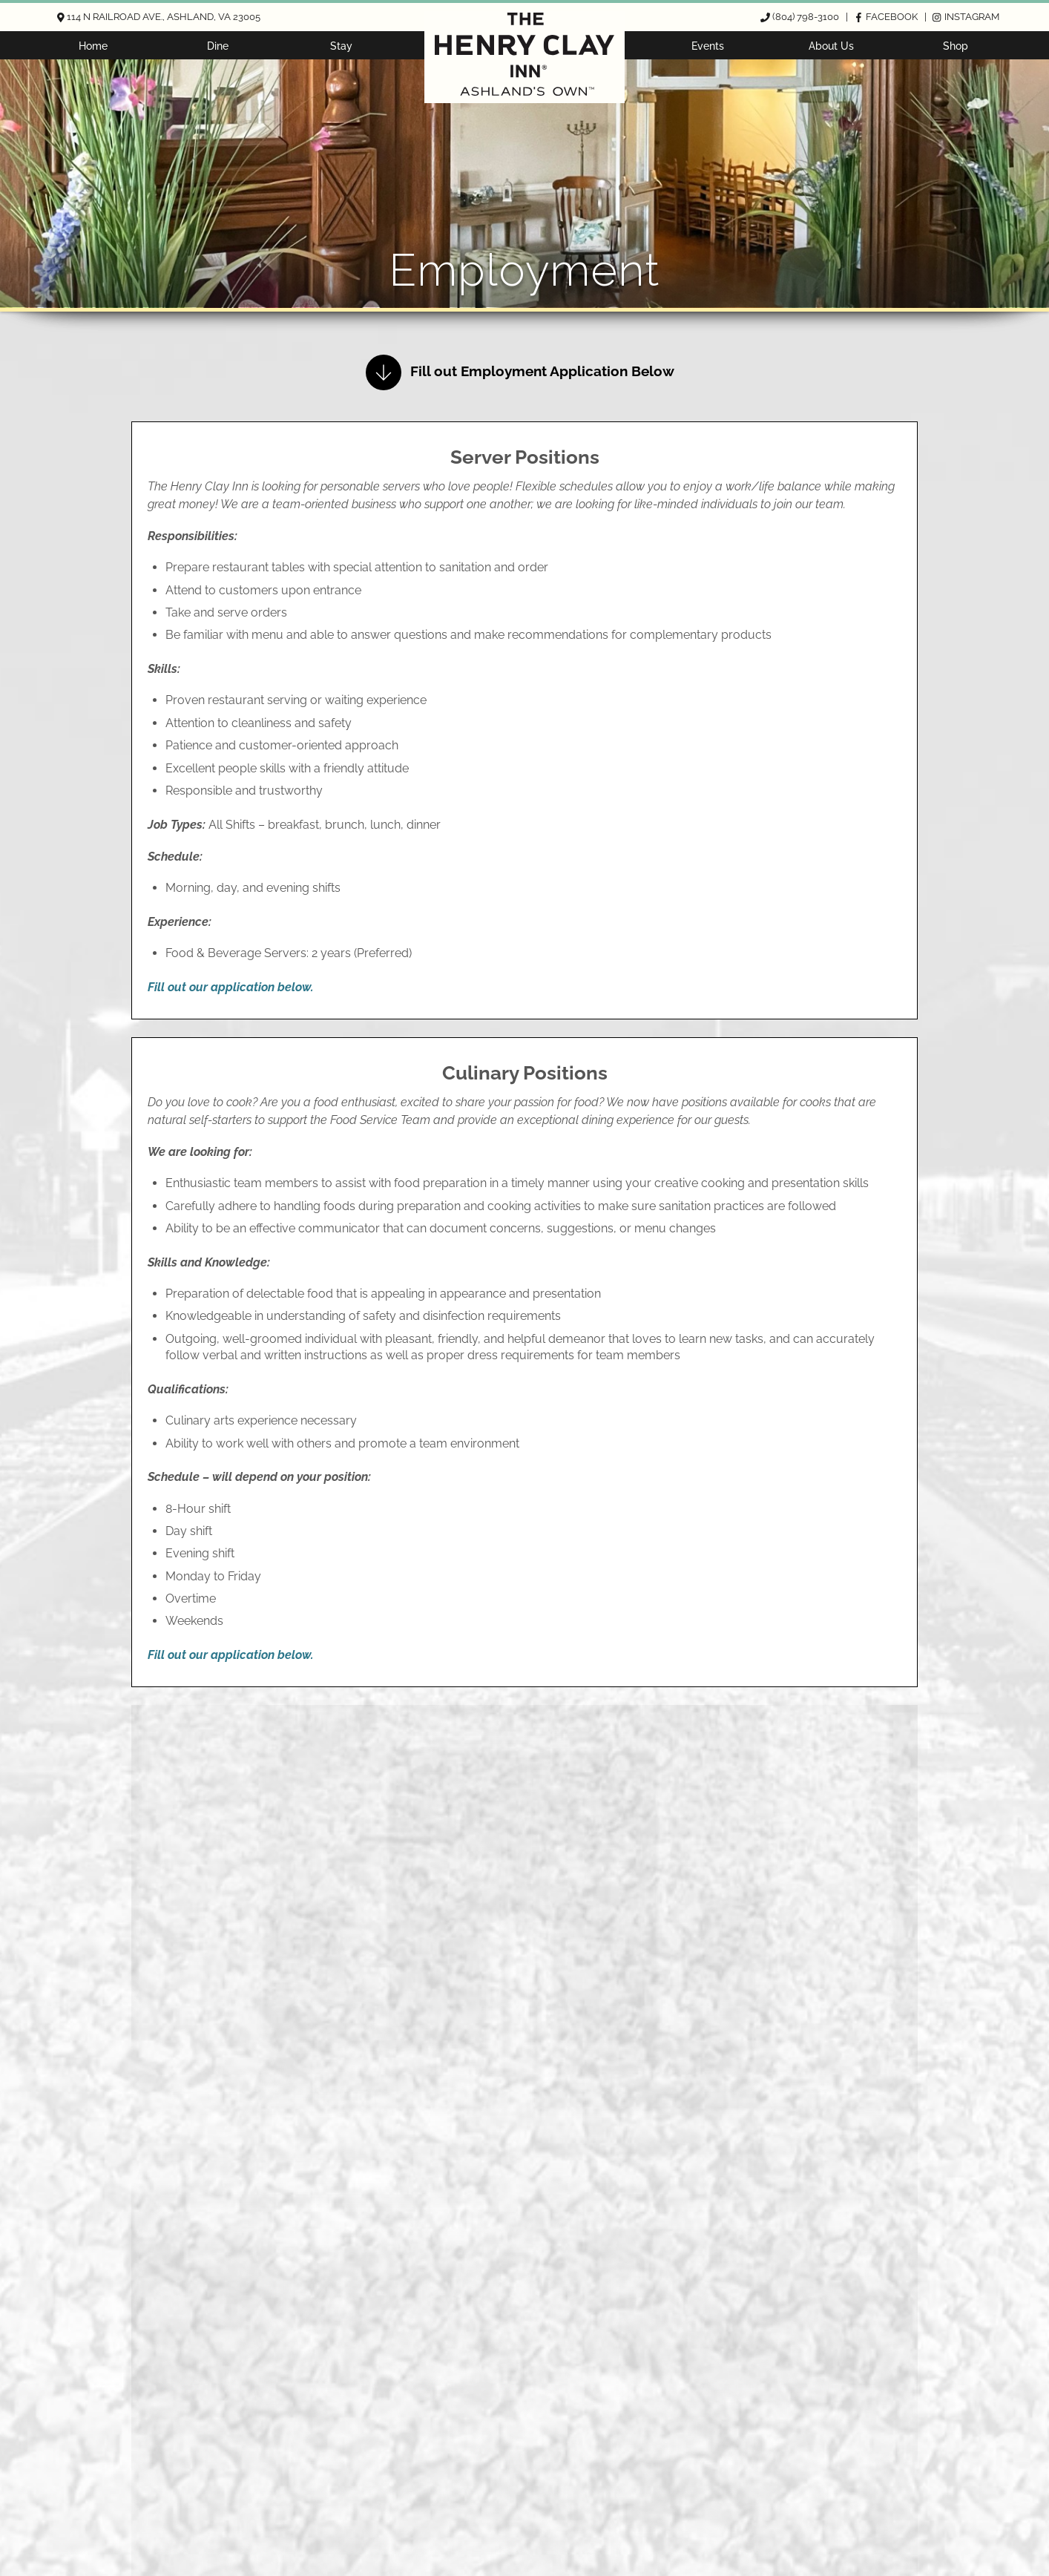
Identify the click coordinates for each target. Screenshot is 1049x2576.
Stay (341, 45)
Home (93, 45)
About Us (831, 45)
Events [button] (707, 45)
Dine (217, 45)
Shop (955, 45)
